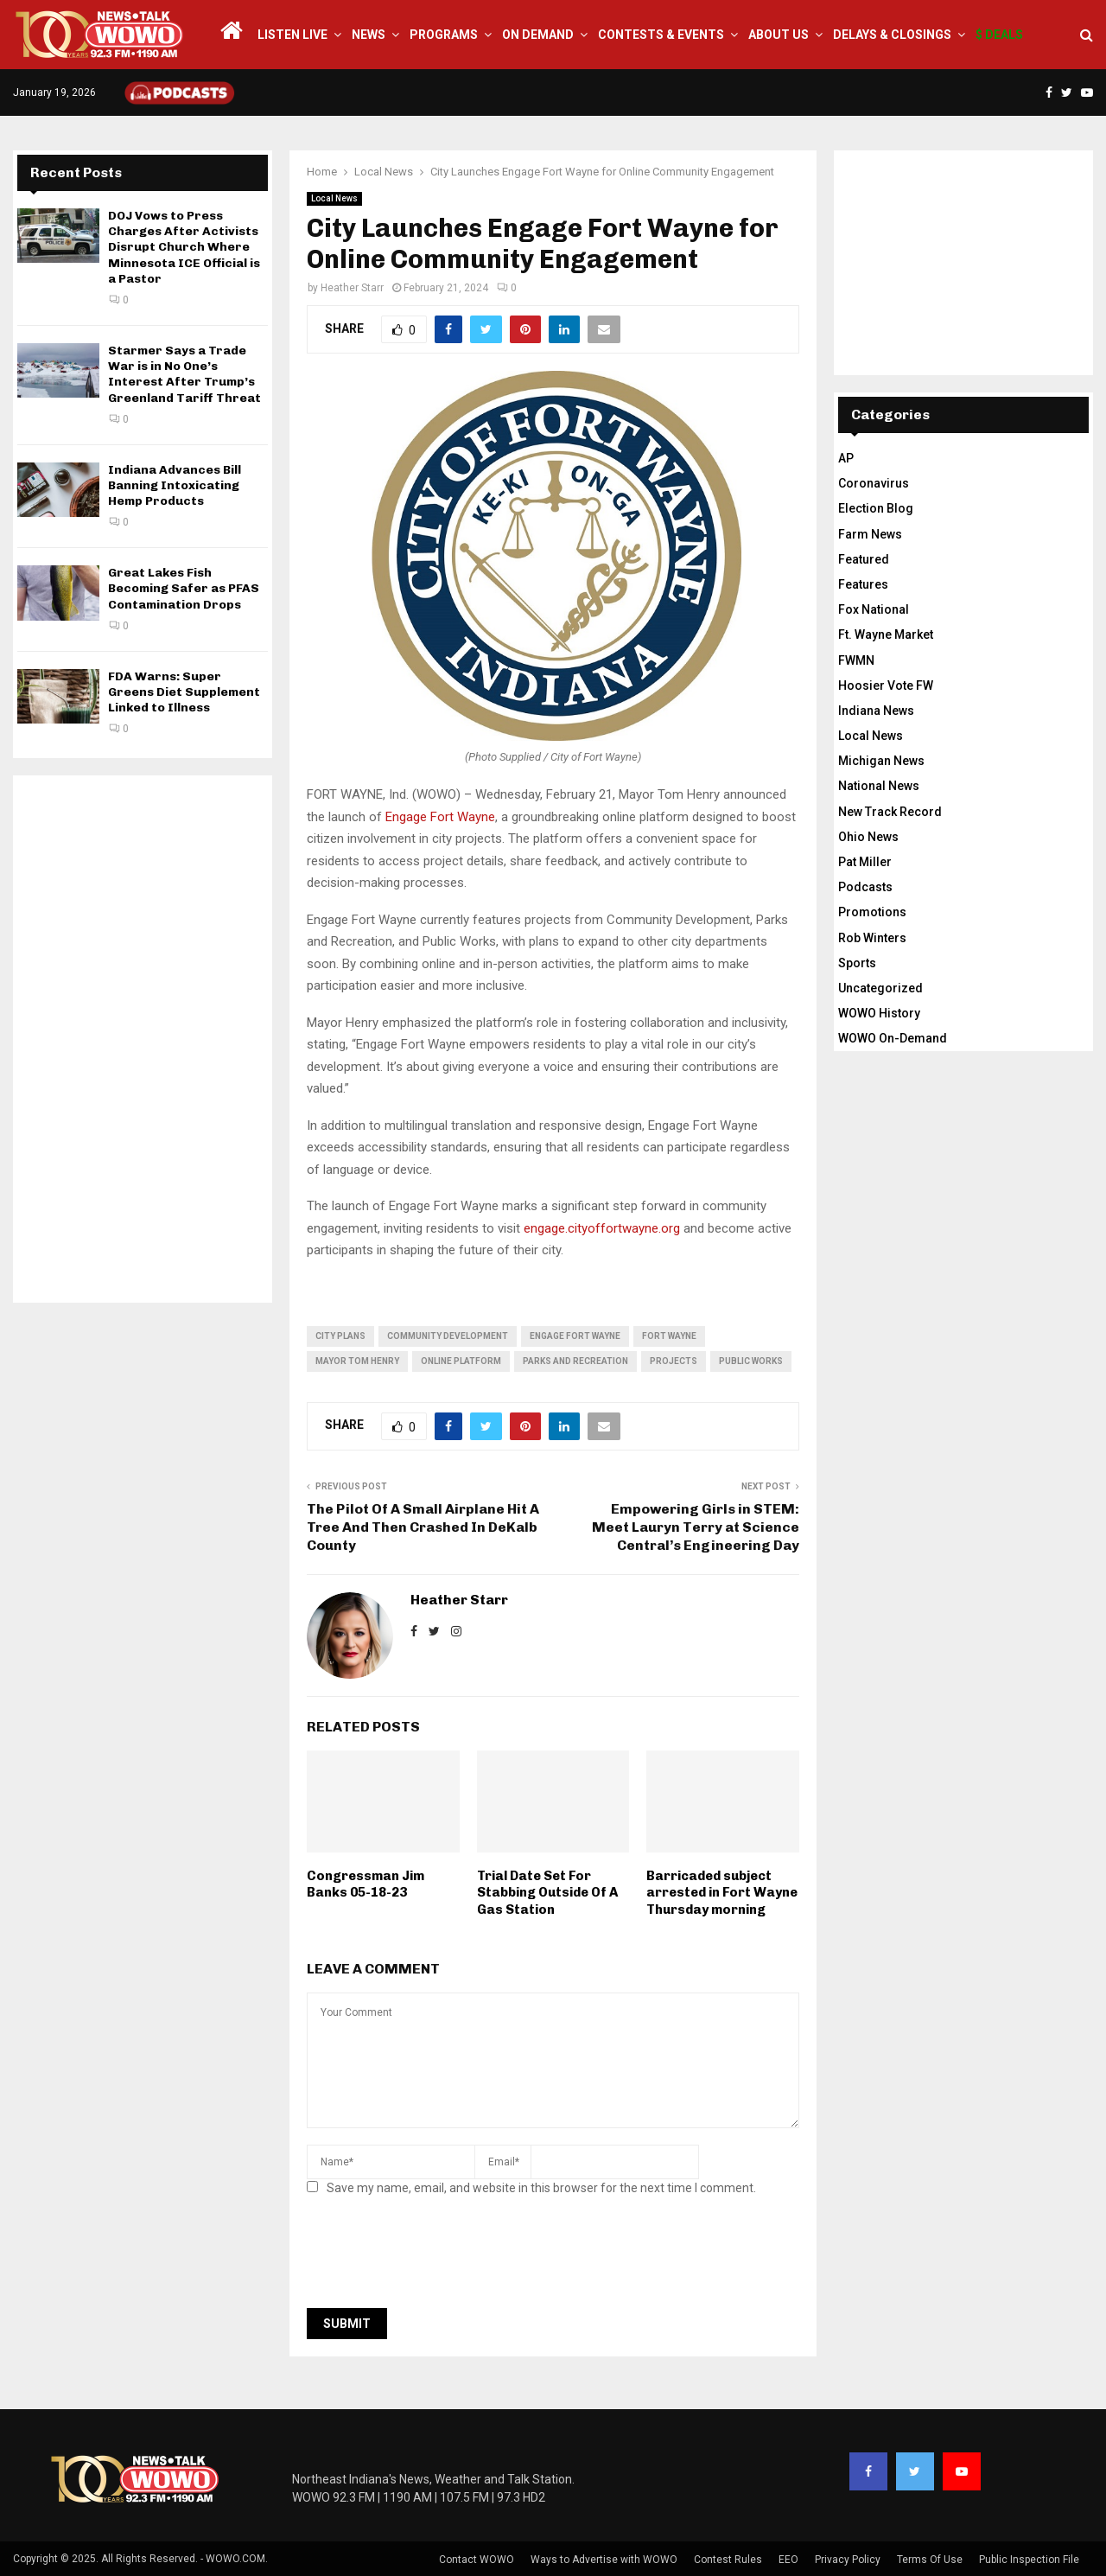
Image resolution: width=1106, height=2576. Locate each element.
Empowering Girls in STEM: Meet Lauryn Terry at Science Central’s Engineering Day (695, 1527)
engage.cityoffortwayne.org (602, 1228)
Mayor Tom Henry (357, 1361)
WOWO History (879, 1013)
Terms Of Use (930, 2560)
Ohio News (868, 837)
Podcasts (865, 887)
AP (846, 458)
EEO (788, 2560)
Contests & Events (661, 34)
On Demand (538, 34)
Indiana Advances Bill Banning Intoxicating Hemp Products (174, 485)
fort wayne (669, 1336)
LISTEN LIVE (292, 34)
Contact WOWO (476, 2560)
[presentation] (438, 2257)
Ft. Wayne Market (885, 634)
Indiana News (876, 710)
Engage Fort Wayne (440, 817)
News (368, 34)
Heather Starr (352, 288)
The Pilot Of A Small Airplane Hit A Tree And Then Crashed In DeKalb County (423, 1527)
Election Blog (875, 508)
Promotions (872, 912)
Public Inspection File (1029, 2560)
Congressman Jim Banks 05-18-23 (365, 1884)
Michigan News (881, 761)
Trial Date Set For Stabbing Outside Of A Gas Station (547, 1892)
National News (878, 786)
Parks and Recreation (575, 1361)
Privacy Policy (847, 2560)
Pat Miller (865, 862)
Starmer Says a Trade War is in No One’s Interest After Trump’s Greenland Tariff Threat (184, 374)
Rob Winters (872, 938)
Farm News (870, 534)
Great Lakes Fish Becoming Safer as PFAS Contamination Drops (183, 588)
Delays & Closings (892, 34)
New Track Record (890, 812)
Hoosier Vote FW (885, 685)
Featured (863, 559)
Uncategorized (880, 988)
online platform (461, 1361)
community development (447, 1336)
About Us (778, 34)
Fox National (873, 609)
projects (673, 1361)
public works (751, 1361)
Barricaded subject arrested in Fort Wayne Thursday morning (722, 1892)
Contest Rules (728, 2560)
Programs (444, 34)
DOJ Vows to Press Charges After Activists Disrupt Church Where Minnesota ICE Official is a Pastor (184, 247)
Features (863, 584)
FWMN (856, 660)
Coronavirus (873, 483)
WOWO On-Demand (892, 1038)
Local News (334, 198)
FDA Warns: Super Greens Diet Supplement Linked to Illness (184, 692)
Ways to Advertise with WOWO (604, 2560)
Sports (857, 963)
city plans (340, 1336)
